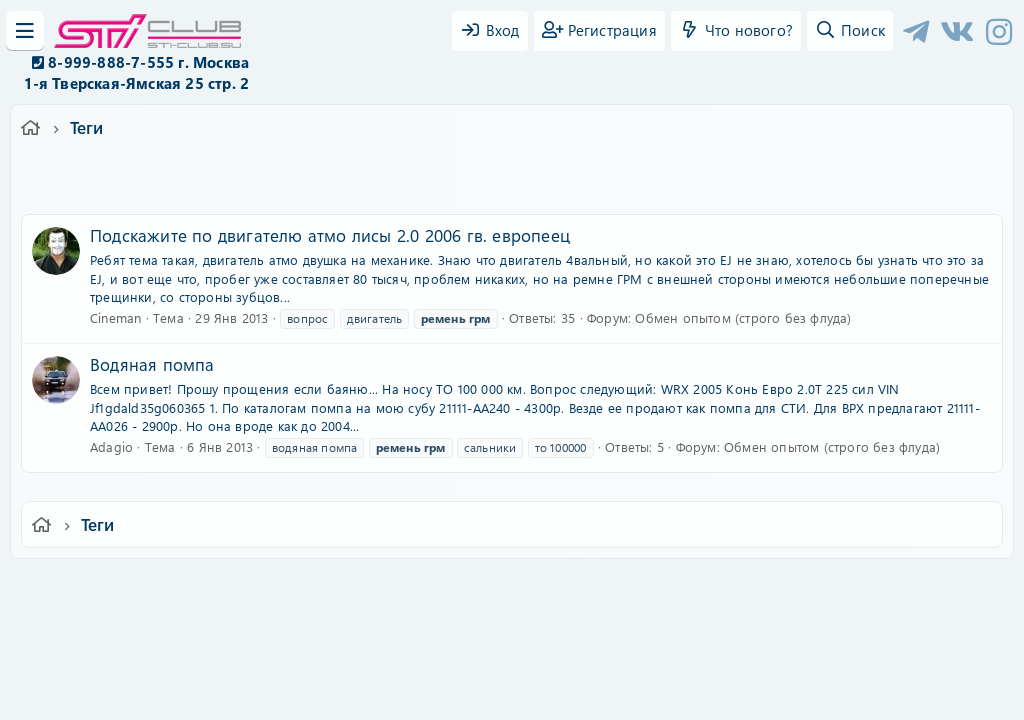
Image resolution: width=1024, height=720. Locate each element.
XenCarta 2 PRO (434, 645)
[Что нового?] (736, 31)
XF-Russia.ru (91, 630)
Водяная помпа (152, 364)
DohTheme (563, 692)
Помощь (797, 587)
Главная (868, 587)
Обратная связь (336, 587)
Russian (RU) (219, 587)
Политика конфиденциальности (648, 587)
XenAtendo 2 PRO (434, 661)
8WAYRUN (603, 645)
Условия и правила (465, 587)
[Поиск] (850, 31)
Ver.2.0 (125, 587)
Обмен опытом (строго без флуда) (743, 317)
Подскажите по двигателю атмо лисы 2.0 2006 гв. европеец (330, 235)
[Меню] (25, 31)
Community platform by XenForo (511, 615)
